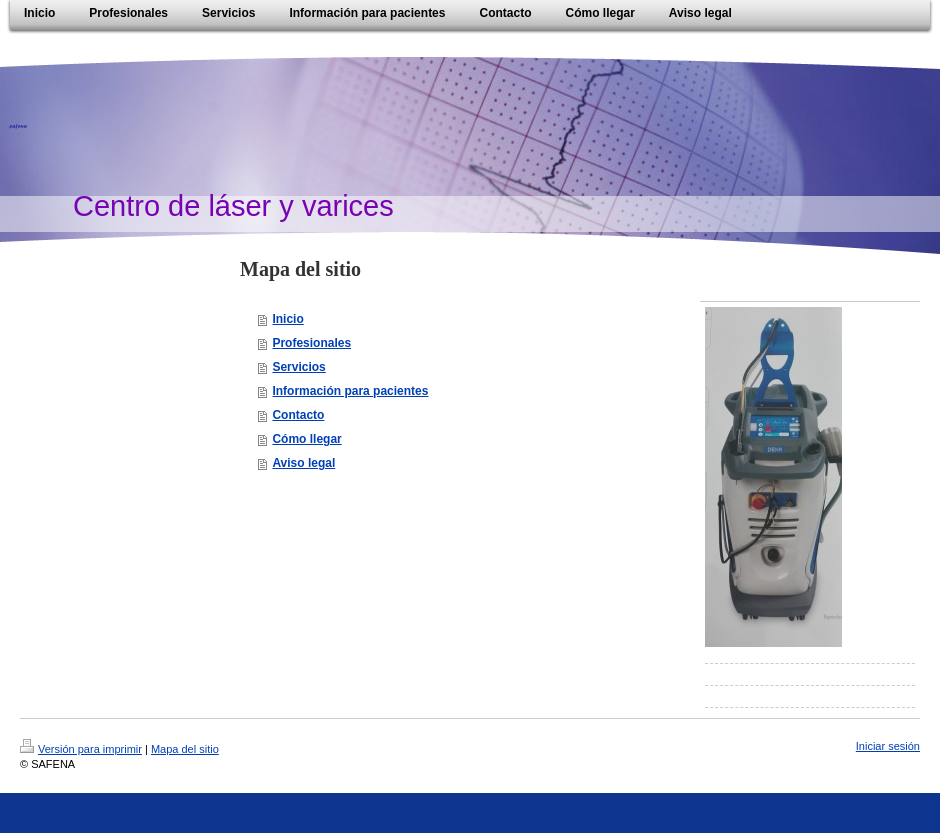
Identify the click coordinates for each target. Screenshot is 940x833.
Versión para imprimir (81, 749)
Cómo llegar (306, 439)
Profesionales (311, 343)
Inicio (287, 319)
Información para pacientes (350, 391)
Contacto (298, 415)
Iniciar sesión (888, 746)
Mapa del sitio (185, 749)
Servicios (298, 367)
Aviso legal (303, 463)
